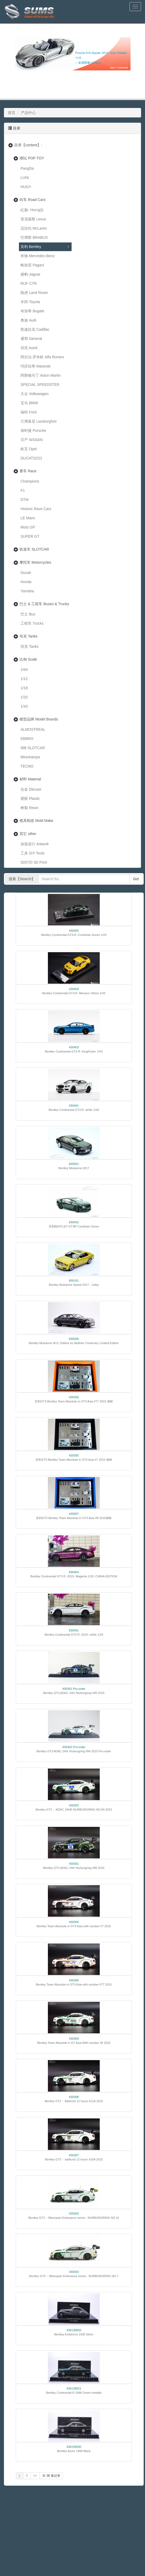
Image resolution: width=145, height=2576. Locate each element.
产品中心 (28, 113)
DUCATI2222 (31, 458)
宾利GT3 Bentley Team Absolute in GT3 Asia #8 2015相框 (74, 1518)
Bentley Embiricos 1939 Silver (73, 2334)
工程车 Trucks (32, 623)
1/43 (24, 706)
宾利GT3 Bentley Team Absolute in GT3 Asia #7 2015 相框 (74, 1459)
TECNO (27, 766)
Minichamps (30, 757)
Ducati (26, 573)
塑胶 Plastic (30, 798)
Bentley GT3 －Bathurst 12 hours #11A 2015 (74, 2101)
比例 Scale (28, 659)
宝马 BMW (29, 403)
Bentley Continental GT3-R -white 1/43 (74, 1109)
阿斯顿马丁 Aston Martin (41, 375)
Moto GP (28, 527)
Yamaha (27, 591)
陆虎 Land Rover (34, 293)
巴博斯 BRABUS (34, 237)
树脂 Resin (29, 808)
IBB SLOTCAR (33, 748)
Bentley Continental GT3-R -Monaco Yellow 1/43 (73, 993)
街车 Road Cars (32, 200)
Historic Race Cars (36, 509)
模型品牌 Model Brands (38, 719)
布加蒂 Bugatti (32, 311)
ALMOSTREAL (33, 729)
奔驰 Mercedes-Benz (38, 256)
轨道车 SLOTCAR (34, 549)
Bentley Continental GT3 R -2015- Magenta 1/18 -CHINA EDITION (74, 1576)
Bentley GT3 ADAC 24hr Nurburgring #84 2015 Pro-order (74, 1751)
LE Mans (28, 518)
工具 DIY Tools (32, 853)
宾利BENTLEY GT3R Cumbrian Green (74, 1226)
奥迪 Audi (28, 320)
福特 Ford (29, 412)
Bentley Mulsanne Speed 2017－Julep (74, 1284)
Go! (136, 879)
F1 (23, 490)
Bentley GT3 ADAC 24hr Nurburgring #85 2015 (73, 1692)
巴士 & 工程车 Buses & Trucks (44, 604)
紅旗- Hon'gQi (32, 210)
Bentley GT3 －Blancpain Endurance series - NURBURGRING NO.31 (73, 2217)
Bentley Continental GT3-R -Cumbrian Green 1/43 (73, 934)
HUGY (26, 187)
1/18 (24, 688)
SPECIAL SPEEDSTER (40, 384)
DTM (24, 499)
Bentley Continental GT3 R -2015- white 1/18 (73, 1634)
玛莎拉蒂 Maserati (36, 366)
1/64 (24, 669)
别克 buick (29, 348)
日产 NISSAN (32, 440)
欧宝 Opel (29, 449)
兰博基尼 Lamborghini (39, 421)
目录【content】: (28, 145)
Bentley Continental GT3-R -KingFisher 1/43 (74, 1051)
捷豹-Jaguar (30, 274)
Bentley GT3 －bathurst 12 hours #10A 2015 (74, 2159)
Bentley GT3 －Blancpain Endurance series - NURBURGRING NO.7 (73, 2276)
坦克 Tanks (28, 636)
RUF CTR (29, 283)
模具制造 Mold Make (36, 820)
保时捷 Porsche (33, 430)
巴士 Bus (28, 614)
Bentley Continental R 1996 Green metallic (74, 2392)
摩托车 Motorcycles (35, 562)
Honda (26, 582)
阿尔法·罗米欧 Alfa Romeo (42, 357)
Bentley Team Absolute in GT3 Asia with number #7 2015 (74, 1926)
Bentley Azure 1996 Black (74, 2451)
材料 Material (30, 779)
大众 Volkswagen (35, 394)
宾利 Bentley (31, 247)
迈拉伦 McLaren (34, 228)
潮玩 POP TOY (31, 158)
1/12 (24, 679)
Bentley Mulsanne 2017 (73, 1168)
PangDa (27, 168)
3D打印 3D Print (34, 862)
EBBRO (27, 739)
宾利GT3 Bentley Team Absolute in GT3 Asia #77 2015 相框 (74, 1401)
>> (35, 2475)
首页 (11, 113)
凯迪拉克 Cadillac (35, 329)
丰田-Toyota (30, 302)
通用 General (31, 338)
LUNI (25, 177)
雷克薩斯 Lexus (33, 219)
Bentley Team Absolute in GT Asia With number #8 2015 (73, 2042)
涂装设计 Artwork (35, 844)
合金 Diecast (31, 789)
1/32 (24, 697)
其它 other (27, 834)
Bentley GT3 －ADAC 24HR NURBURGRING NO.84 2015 (74, 1809)
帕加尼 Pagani (32, 265)
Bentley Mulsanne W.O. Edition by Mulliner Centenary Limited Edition (74, 1343)
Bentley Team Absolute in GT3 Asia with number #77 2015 (74, 1984)
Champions (30, 481)
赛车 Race (28, 471)
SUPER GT (30, 536)
